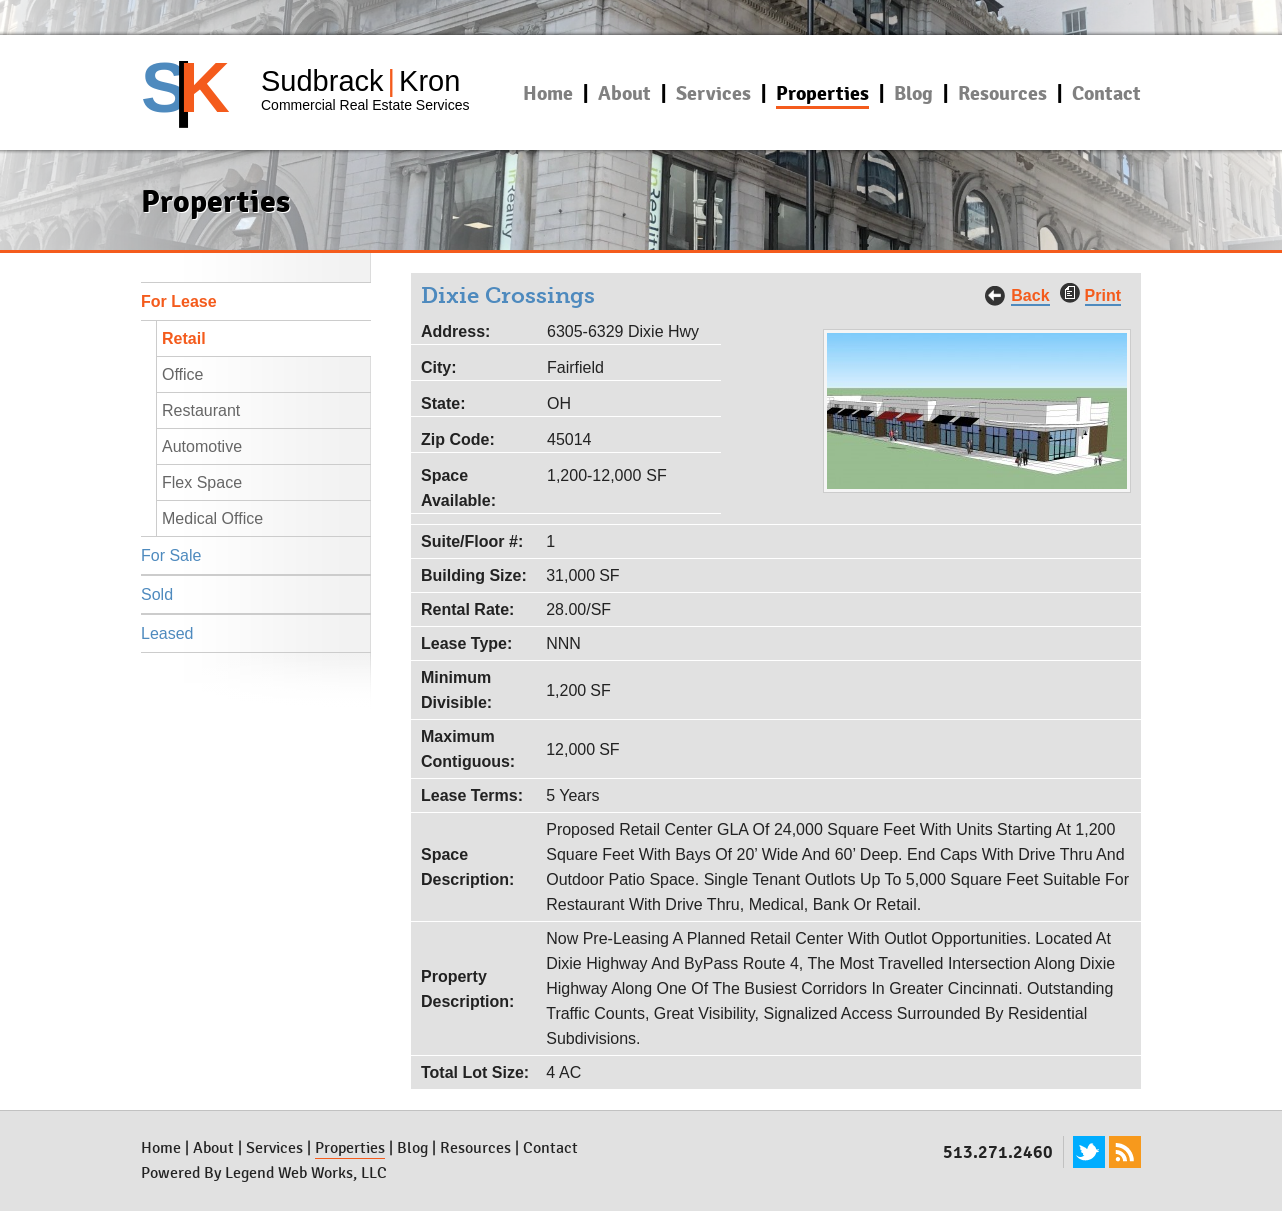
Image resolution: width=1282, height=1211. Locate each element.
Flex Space (202, 482)
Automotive (202, 446)
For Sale (171, 555)
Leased (167, 633)
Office (183, 374)
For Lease (179, 301)
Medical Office (212, 518)
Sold (157, 594)
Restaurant (201, 410)
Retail (184, 338)
